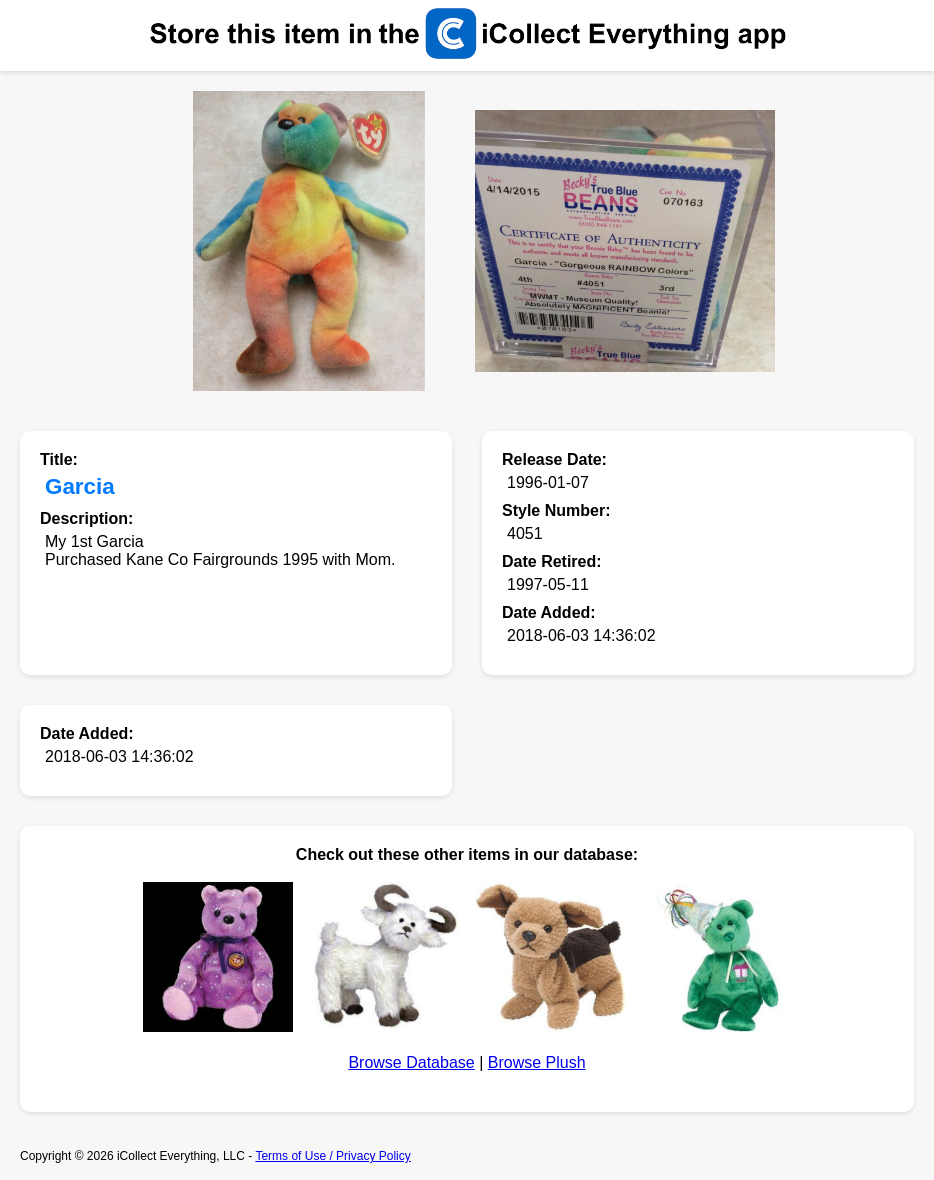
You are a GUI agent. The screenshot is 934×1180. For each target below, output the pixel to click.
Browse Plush (537, 1062)
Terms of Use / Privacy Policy (332, 1156)
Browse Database (411, 1062)
